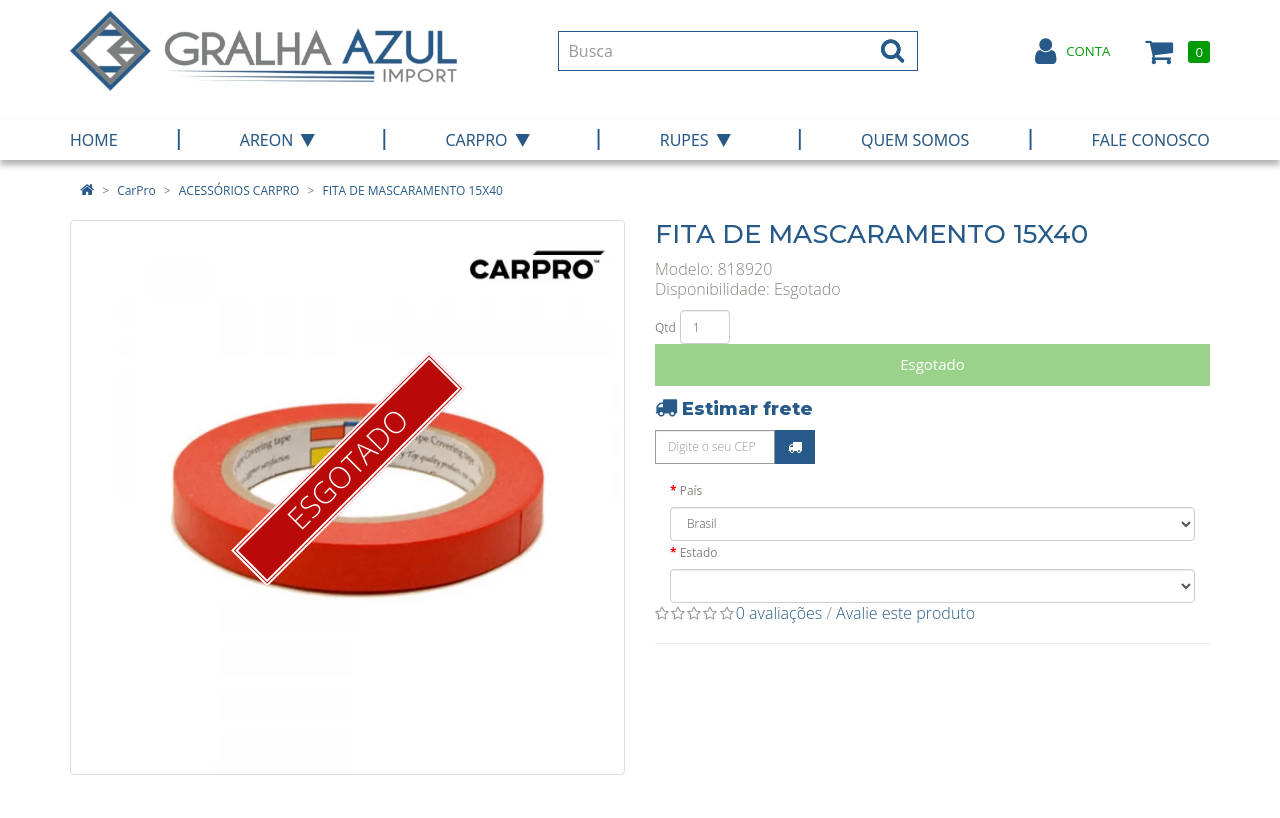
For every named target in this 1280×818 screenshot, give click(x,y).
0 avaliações (779, 613)
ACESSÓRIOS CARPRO (239, 190)
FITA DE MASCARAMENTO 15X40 (412, 190)
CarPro (136, 190)
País (691, 490)
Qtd (665, 327)
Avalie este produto (905, 613)
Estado (699, 552)
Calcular (795, 447)
